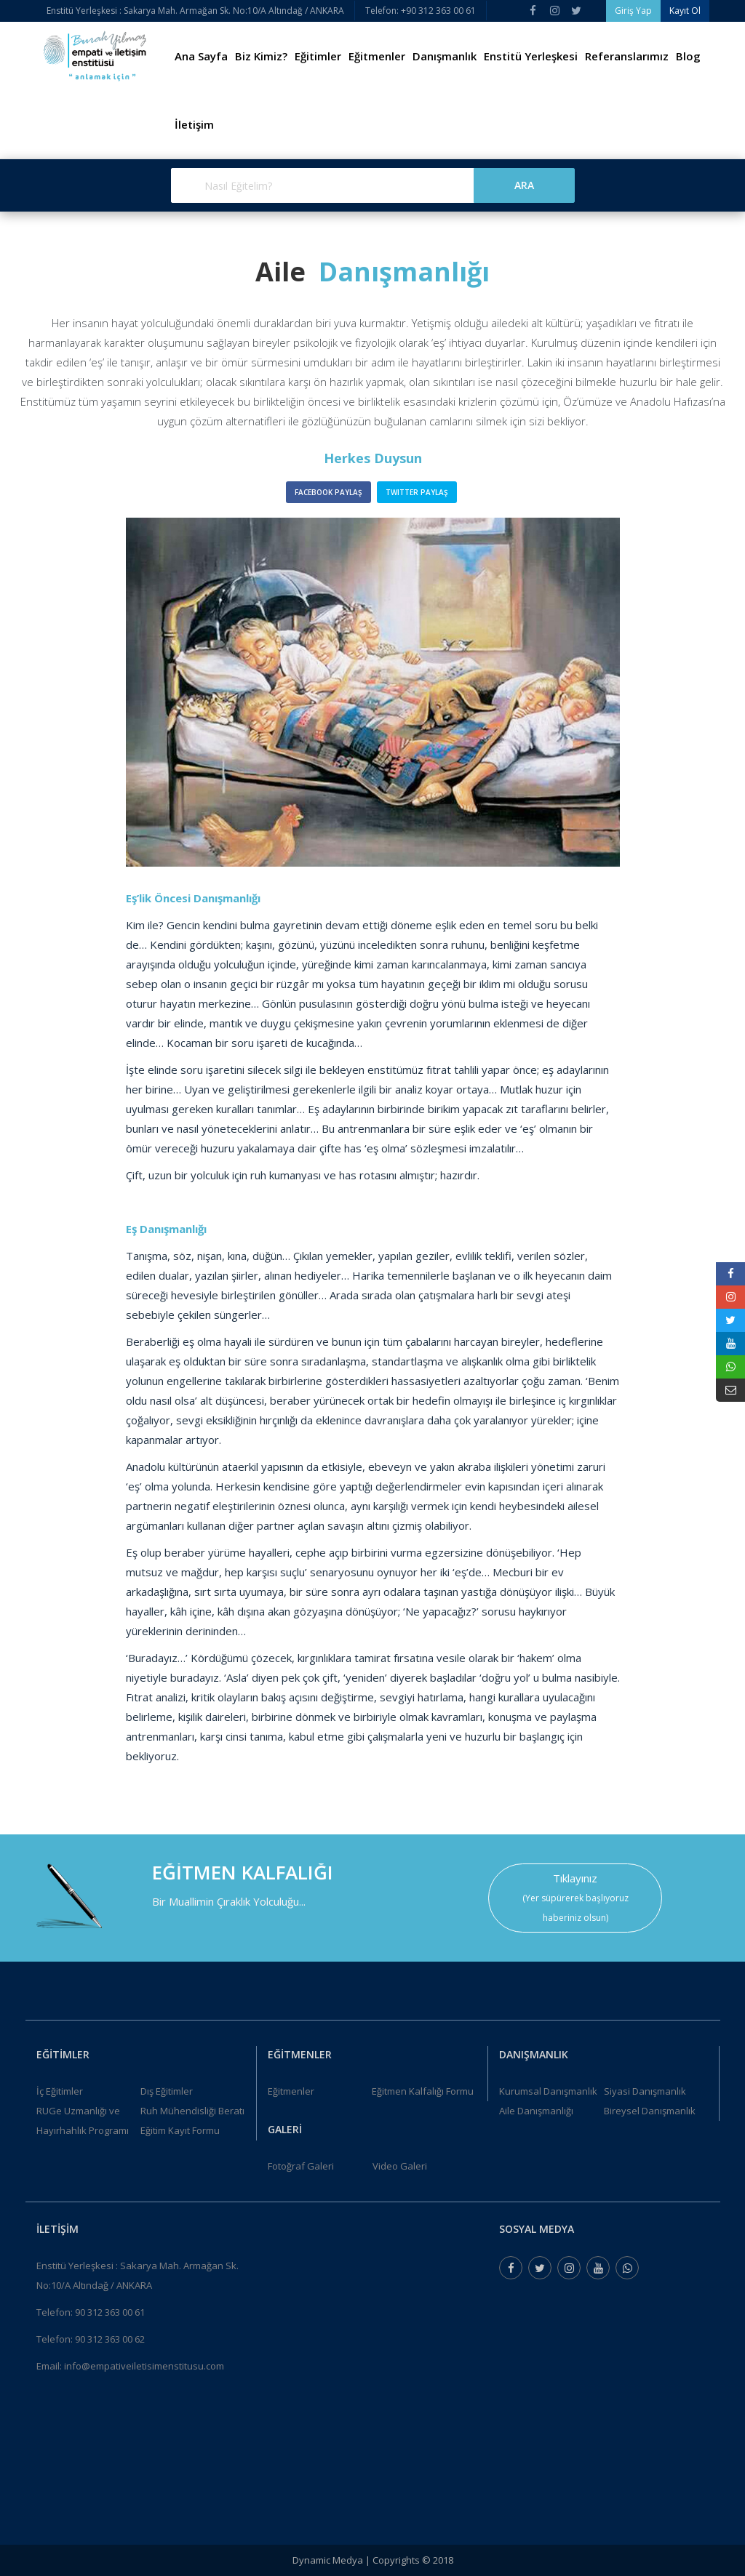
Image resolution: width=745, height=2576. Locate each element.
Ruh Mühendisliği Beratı (192, 2110)
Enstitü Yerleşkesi (531, 56)
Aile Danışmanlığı (536, 2110)
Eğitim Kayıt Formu (180, 2130)
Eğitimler (318, 56)
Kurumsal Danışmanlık (548, 2091)
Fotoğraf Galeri (301, 2165)
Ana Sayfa (201, 56)
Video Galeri (399, 2165)
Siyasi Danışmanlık (645, 2091)
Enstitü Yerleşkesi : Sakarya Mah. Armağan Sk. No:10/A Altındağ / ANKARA (195, 10)
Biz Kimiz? (261, 56)
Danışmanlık (445, 56)
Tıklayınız (575, 1878)
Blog (688, 56)
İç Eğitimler (59, 2091)
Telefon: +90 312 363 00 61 (420, 10)
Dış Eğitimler (166, 2091)
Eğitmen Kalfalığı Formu (423, 2091)
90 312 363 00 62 (110, 2339)
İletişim (194, 124)
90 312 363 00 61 (110, 2312)
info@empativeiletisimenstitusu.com (144, 2365)
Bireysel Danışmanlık (650, 2110)
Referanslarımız (627, 56)
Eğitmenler (376, 56)
